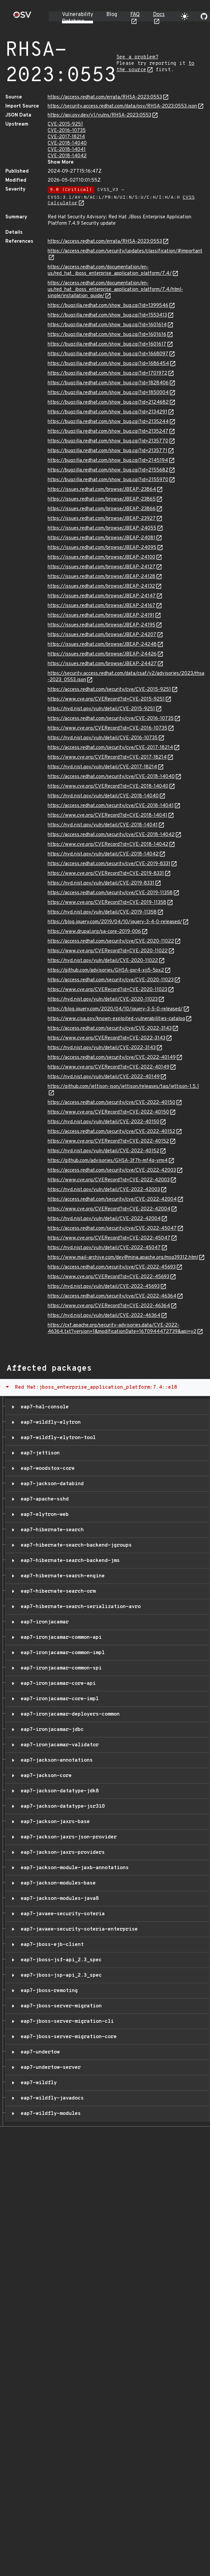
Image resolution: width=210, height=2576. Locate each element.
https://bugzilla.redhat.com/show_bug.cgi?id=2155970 (108, 480)
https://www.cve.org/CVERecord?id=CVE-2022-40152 (108, 1141)
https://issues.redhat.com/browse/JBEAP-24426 (102, 654)
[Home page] (22, 17)
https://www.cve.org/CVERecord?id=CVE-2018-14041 (107, 815)
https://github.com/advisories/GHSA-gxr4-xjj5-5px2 (106, 970)
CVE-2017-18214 (66, 137)
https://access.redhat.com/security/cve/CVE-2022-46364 (112, 1296)
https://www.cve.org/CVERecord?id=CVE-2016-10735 (107, 728)
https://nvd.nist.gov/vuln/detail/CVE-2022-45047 (104, 1248)
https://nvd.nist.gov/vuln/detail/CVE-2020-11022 (103, 961)
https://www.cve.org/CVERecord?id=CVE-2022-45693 (108, 1277)
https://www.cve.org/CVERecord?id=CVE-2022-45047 (109, 1238)
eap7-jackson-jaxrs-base (54, 1821)
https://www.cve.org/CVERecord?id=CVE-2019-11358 (107, 903)
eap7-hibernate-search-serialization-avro (79, 1606)
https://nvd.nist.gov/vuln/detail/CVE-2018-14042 (103, 854)
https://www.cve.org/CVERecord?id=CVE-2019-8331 (106, 873)
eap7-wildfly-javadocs (51, 2098)
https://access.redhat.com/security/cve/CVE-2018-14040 (111, 777)
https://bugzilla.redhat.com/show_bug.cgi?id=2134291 (107, 412)
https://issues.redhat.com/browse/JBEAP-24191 (101, 615)
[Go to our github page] (204, 16)
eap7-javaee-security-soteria (61, 1914)
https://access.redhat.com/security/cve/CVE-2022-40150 (111, 1103)
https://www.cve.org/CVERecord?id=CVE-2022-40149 (108, 1067)
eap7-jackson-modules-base (57, 1883)
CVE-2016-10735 (67, 131)
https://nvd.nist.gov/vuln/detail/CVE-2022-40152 (103, 1151)
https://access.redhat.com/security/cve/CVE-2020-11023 (111, 980)
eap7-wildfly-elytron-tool (57, 1437)
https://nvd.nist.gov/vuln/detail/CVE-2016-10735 (103, 738)
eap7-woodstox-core (46, 1468)
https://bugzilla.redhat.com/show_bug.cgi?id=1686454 (108, 364)
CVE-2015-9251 (65, 124)
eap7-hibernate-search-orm (57, 1591)
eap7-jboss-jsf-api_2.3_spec (60, 1960)
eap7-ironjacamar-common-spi (60, 1668)
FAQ (135, 14)
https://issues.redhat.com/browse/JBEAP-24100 (101, 557)
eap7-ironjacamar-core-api (57, 1683)
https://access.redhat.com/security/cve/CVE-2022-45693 (112, 1267)
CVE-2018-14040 (67, 143)
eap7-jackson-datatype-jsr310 (61, 1806)
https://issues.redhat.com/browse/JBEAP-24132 (101, 586)
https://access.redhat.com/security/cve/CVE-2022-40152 (111, 1132)
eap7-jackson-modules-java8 (58, 1898)
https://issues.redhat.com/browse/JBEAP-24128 (101, 577)
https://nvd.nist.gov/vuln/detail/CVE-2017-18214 (102, 767)
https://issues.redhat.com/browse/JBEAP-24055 (102, 528)
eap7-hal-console (43, 1407)
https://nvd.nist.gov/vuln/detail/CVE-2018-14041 (103, 825)
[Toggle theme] (184, 16)
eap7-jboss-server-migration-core (67, 2036)
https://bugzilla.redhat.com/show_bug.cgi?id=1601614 (107, 325)
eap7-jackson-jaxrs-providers (61, 1852)
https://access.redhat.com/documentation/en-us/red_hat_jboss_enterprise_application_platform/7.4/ (110, 270)
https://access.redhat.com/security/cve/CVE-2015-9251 (109, 689)
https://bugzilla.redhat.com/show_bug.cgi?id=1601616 (107, 335)
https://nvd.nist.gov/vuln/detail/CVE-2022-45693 (104, 1286)
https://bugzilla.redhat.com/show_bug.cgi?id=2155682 (108, 470)
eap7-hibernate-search (51, 1530)
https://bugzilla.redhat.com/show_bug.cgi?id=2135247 (108, 431)
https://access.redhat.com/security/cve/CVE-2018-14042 (111, 835)
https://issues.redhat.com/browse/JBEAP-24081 (101, 538)
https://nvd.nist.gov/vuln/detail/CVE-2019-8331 (101, 883)
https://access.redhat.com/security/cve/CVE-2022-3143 (110, 1028)
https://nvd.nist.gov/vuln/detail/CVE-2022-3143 (102, 1048)
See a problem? (137, 57)
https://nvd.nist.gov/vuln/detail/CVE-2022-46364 (104, 1316)
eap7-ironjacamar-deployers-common (69, 1714)
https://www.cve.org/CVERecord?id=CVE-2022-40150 (108, 1112)
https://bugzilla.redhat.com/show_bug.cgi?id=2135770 (108, 441)
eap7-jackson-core (45, 1775)
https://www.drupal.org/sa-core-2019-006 (94, 932)
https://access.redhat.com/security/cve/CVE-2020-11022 (111, 941)
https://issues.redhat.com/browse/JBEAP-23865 (102, 499)
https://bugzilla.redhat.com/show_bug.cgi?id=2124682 (108, 402)
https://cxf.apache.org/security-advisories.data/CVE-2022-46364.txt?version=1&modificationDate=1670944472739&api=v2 (122, 1328)
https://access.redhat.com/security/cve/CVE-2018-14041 (111, 806)
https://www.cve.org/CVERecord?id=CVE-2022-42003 (109, 1180)
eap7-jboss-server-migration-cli (66, 2021)
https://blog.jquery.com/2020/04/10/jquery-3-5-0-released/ (115, 1009)
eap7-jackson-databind (51, 1483)
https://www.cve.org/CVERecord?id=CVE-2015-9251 (106, 699)
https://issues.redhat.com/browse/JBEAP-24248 (102, 644)
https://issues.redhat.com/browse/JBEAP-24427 (102, 664)
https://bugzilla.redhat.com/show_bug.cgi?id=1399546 (108, 306)
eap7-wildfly (37, 2082)
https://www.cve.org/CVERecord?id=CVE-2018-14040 (108, 786)
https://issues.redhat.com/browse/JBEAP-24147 (102, 596)
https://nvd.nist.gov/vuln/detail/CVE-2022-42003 (104, 1190)
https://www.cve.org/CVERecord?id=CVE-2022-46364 (109, 1306)
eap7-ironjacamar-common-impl (61, 1652)
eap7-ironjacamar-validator (58, 1745)
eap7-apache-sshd (43, 1499)
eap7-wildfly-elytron (49, 1422)
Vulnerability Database (77, 18)
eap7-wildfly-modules (49, 2113)
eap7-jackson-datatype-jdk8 (58, 1791)
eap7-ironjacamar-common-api (60, 1637)
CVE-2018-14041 (67, 150)
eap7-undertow (39, 2052)
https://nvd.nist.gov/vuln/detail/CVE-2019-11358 (102, 912)
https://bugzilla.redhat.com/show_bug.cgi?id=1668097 (108, 354)
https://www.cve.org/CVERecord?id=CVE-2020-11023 (107, 990)
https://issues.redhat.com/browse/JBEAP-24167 (101, 606)
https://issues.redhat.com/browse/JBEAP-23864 (102, 489)
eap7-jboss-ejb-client (51, 1944)
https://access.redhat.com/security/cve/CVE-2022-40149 (112, 1057)
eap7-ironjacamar (43, 1622)
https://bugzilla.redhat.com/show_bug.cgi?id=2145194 (108, 460)
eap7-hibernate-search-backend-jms (69, 1560)
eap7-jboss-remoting (48, 1990)
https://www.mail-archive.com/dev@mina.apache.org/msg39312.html (123, 1257)
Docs (159, 14)
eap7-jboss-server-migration (60, 2006)
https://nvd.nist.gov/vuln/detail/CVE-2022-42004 (104, 1219)
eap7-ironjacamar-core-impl (58, 1699)
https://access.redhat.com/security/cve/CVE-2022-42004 (112, 1199)
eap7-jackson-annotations (55, 1760)
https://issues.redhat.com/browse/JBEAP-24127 (101, 567)
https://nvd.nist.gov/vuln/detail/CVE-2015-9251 (101, 709)
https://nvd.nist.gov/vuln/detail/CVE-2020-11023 (103, 999)
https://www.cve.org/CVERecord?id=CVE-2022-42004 (109, 1209)
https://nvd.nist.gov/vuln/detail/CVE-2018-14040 (103, 796)
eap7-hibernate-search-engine (61, 1576)
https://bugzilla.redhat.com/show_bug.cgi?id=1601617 (107, 344)
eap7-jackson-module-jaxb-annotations (73, 1867)
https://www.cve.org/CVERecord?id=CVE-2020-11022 (108, 951)
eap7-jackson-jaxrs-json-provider (67, 1837)
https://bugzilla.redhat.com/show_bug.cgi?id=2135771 (107, 451)
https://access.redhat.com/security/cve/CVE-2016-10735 (111, 719)
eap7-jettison (39, 1453)
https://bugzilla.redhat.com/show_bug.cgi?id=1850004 (108, 393)
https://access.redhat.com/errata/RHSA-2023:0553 (105, 97)
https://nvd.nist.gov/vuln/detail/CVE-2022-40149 (104, 1077)
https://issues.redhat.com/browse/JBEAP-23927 (102, 519)
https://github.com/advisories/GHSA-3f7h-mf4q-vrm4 (108, 1161)
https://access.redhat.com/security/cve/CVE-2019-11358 (110, 893)
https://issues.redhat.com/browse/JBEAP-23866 (102, 509)
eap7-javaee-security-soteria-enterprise (78, 1929)
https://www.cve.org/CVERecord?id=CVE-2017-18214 (107, 757)
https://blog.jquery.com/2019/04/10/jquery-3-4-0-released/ (115, 922)
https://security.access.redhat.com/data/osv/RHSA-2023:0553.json (122, 106)
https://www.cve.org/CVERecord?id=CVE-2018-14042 (108, 844)
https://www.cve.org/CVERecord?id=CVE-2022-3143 (106, 1038)
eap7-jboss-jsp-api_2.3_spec (60, 1975)
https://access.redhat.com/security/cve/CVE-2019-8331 (109, 864)
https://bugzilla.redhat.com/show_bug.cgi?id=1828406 (108, 383)
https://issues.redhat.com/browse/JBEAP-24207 (102, 635)
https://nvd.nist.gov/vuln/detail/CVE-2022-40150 (103, 1122)
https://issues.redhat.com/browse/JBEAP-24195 (101, 625)
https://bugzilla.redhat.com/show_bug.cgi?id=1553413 (107, 315)
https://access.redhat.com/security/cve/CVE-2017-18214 (110, 748)
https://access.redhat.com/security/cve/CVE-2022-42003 (112, 1170)
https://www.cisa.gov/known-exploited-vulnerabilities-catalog (116, 1019)
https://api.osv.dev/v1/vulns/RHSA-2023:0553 (99, 115)
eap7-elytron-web (43, 1514)
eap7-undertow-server (49, 2067)
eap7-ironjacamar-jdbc (51, 1729)
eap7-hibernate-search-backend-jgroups (75, 1545)
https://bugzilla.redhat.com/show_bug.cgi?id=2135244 (108, 422)
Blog (111, 14)
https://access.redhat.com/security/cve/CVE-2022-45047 (112, 1228)
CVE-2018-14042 (67, 156)
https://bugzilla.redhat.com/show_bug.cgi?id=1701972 (107, 373)
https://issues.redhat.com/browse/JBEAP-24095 (102, 548)
